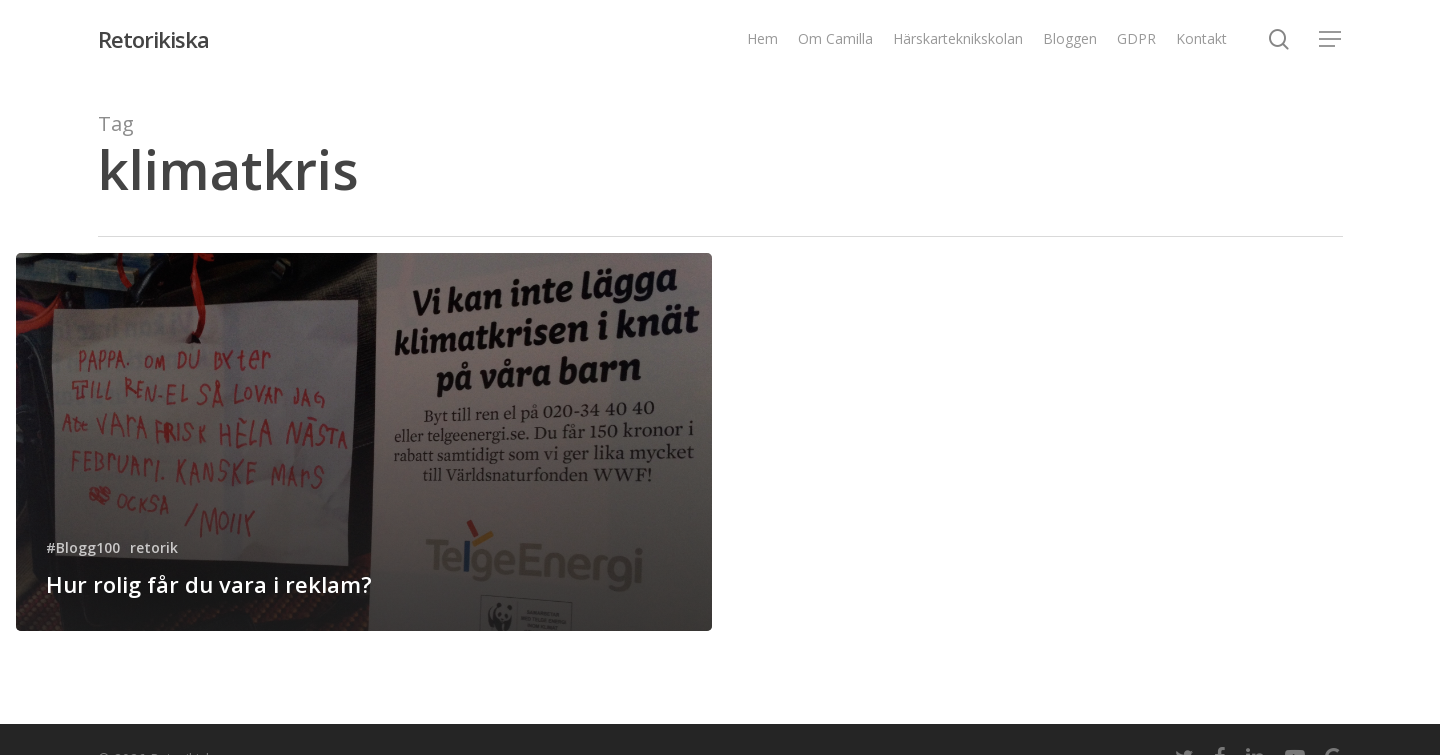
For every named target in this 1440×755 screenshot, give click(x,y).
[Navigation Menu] (1331, 39)
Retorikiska (153, 39)
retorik (154, 547)
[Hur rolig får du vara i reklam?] (364, 442)
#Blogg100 (83, 547)
